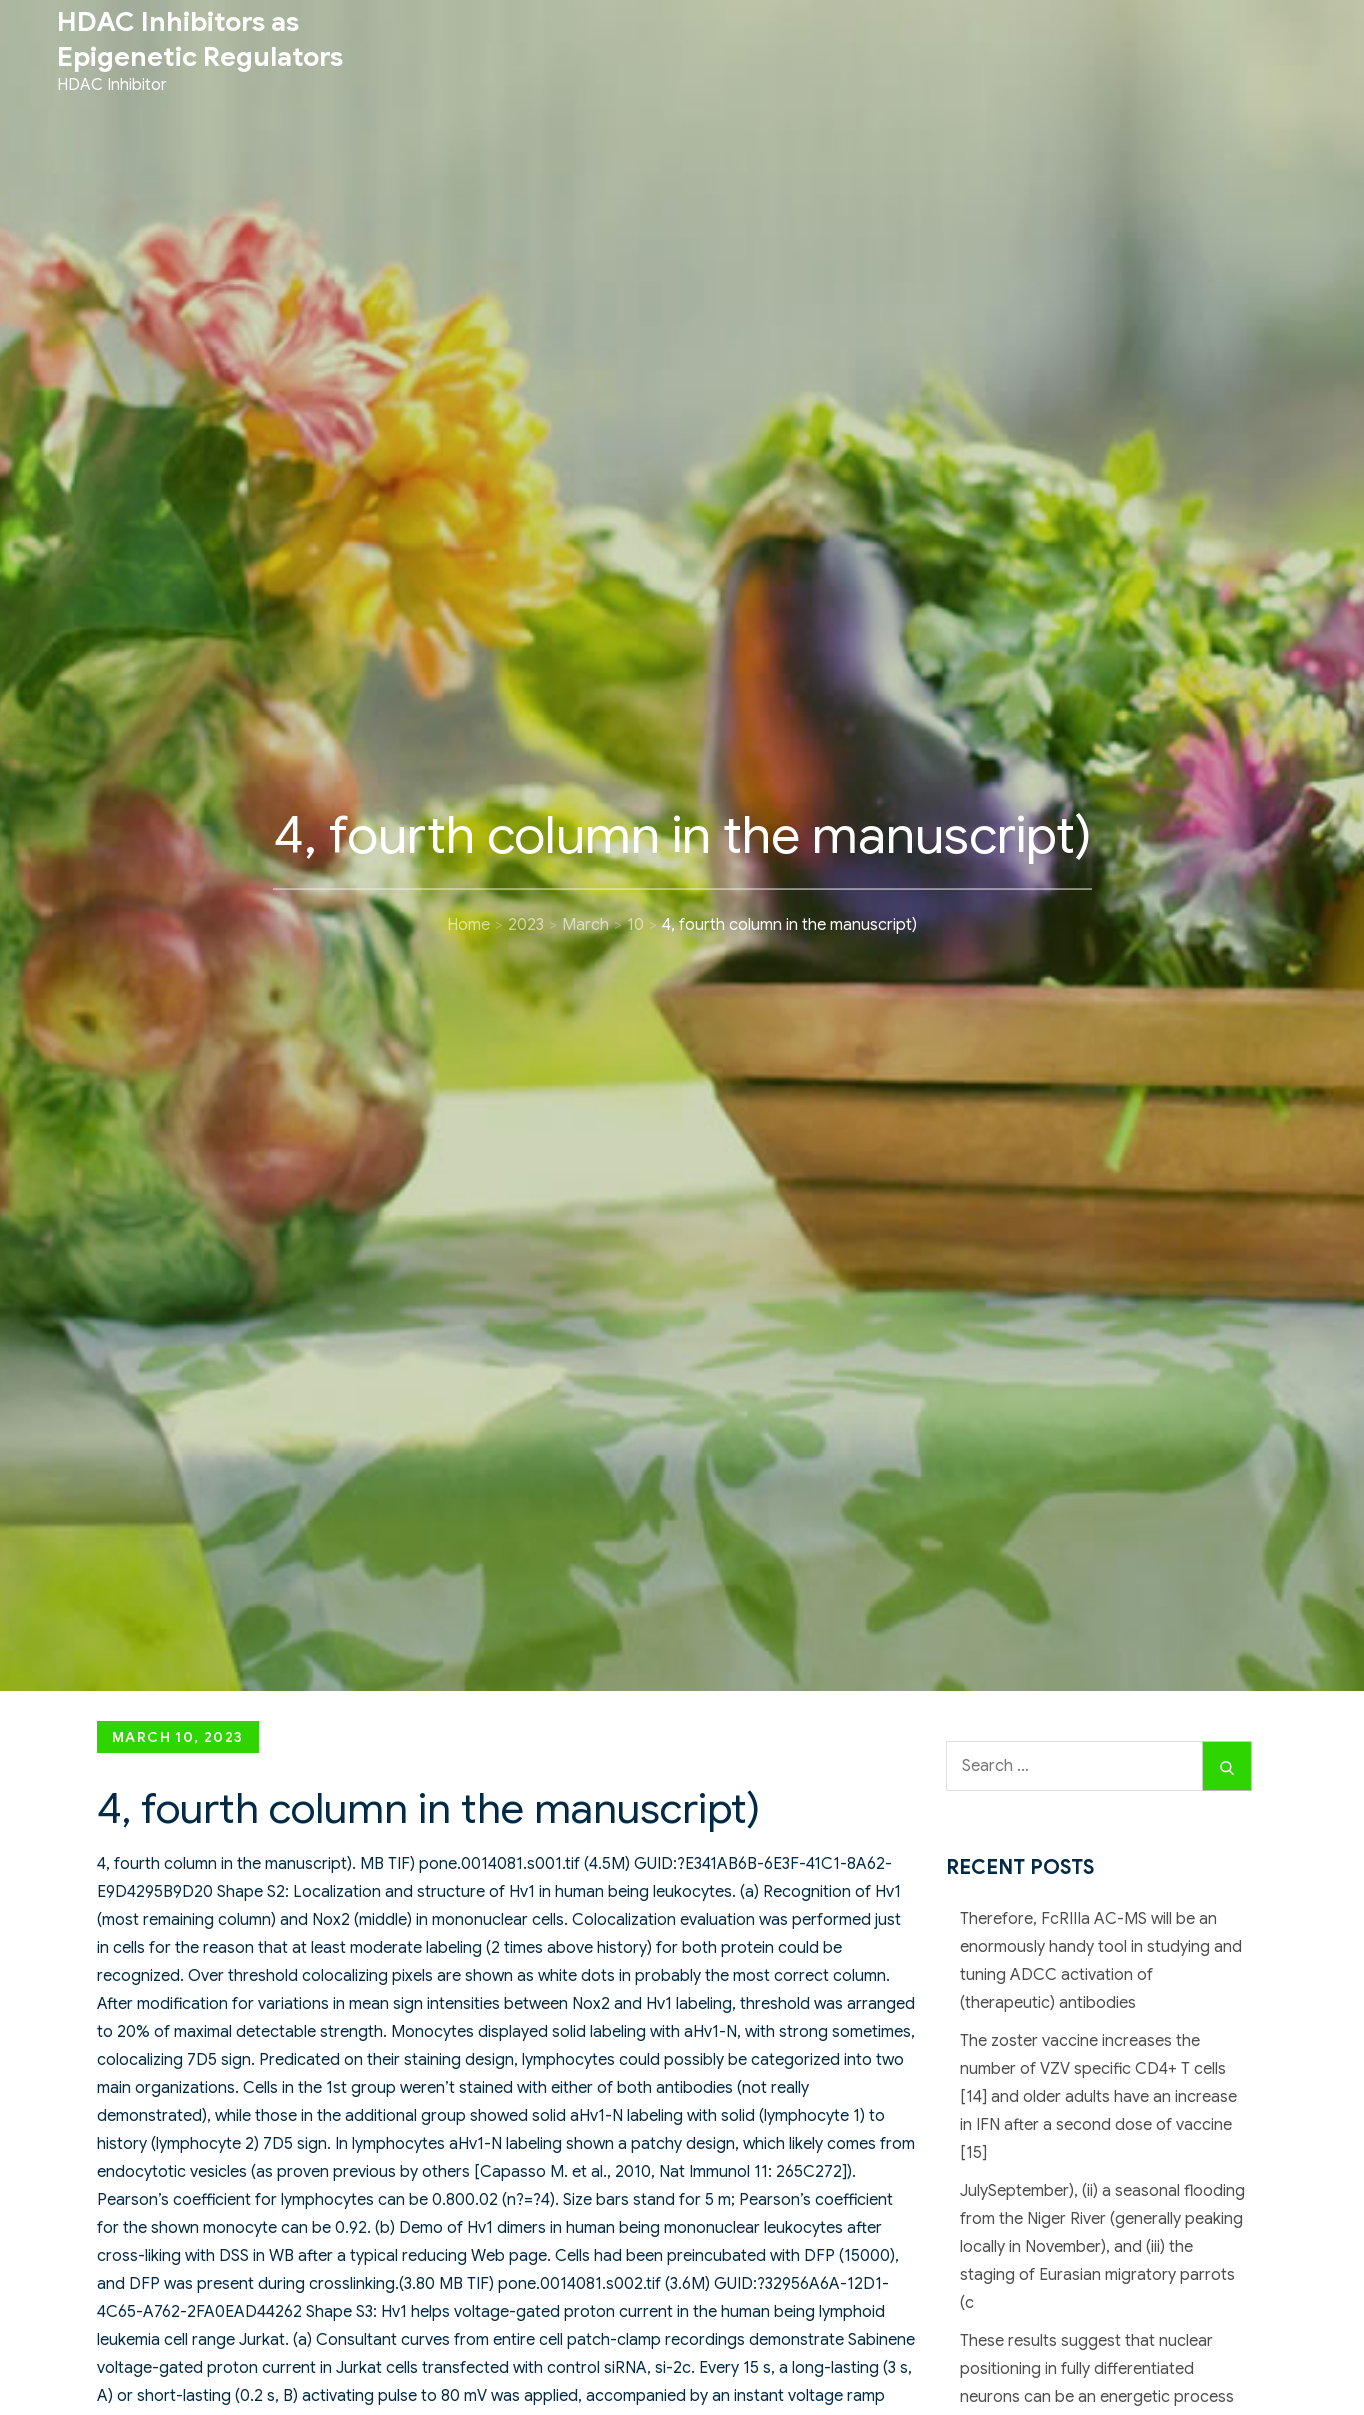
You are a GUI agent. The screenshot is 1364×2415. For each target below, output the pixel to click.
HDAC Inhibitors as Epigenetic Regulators (200, 39)
